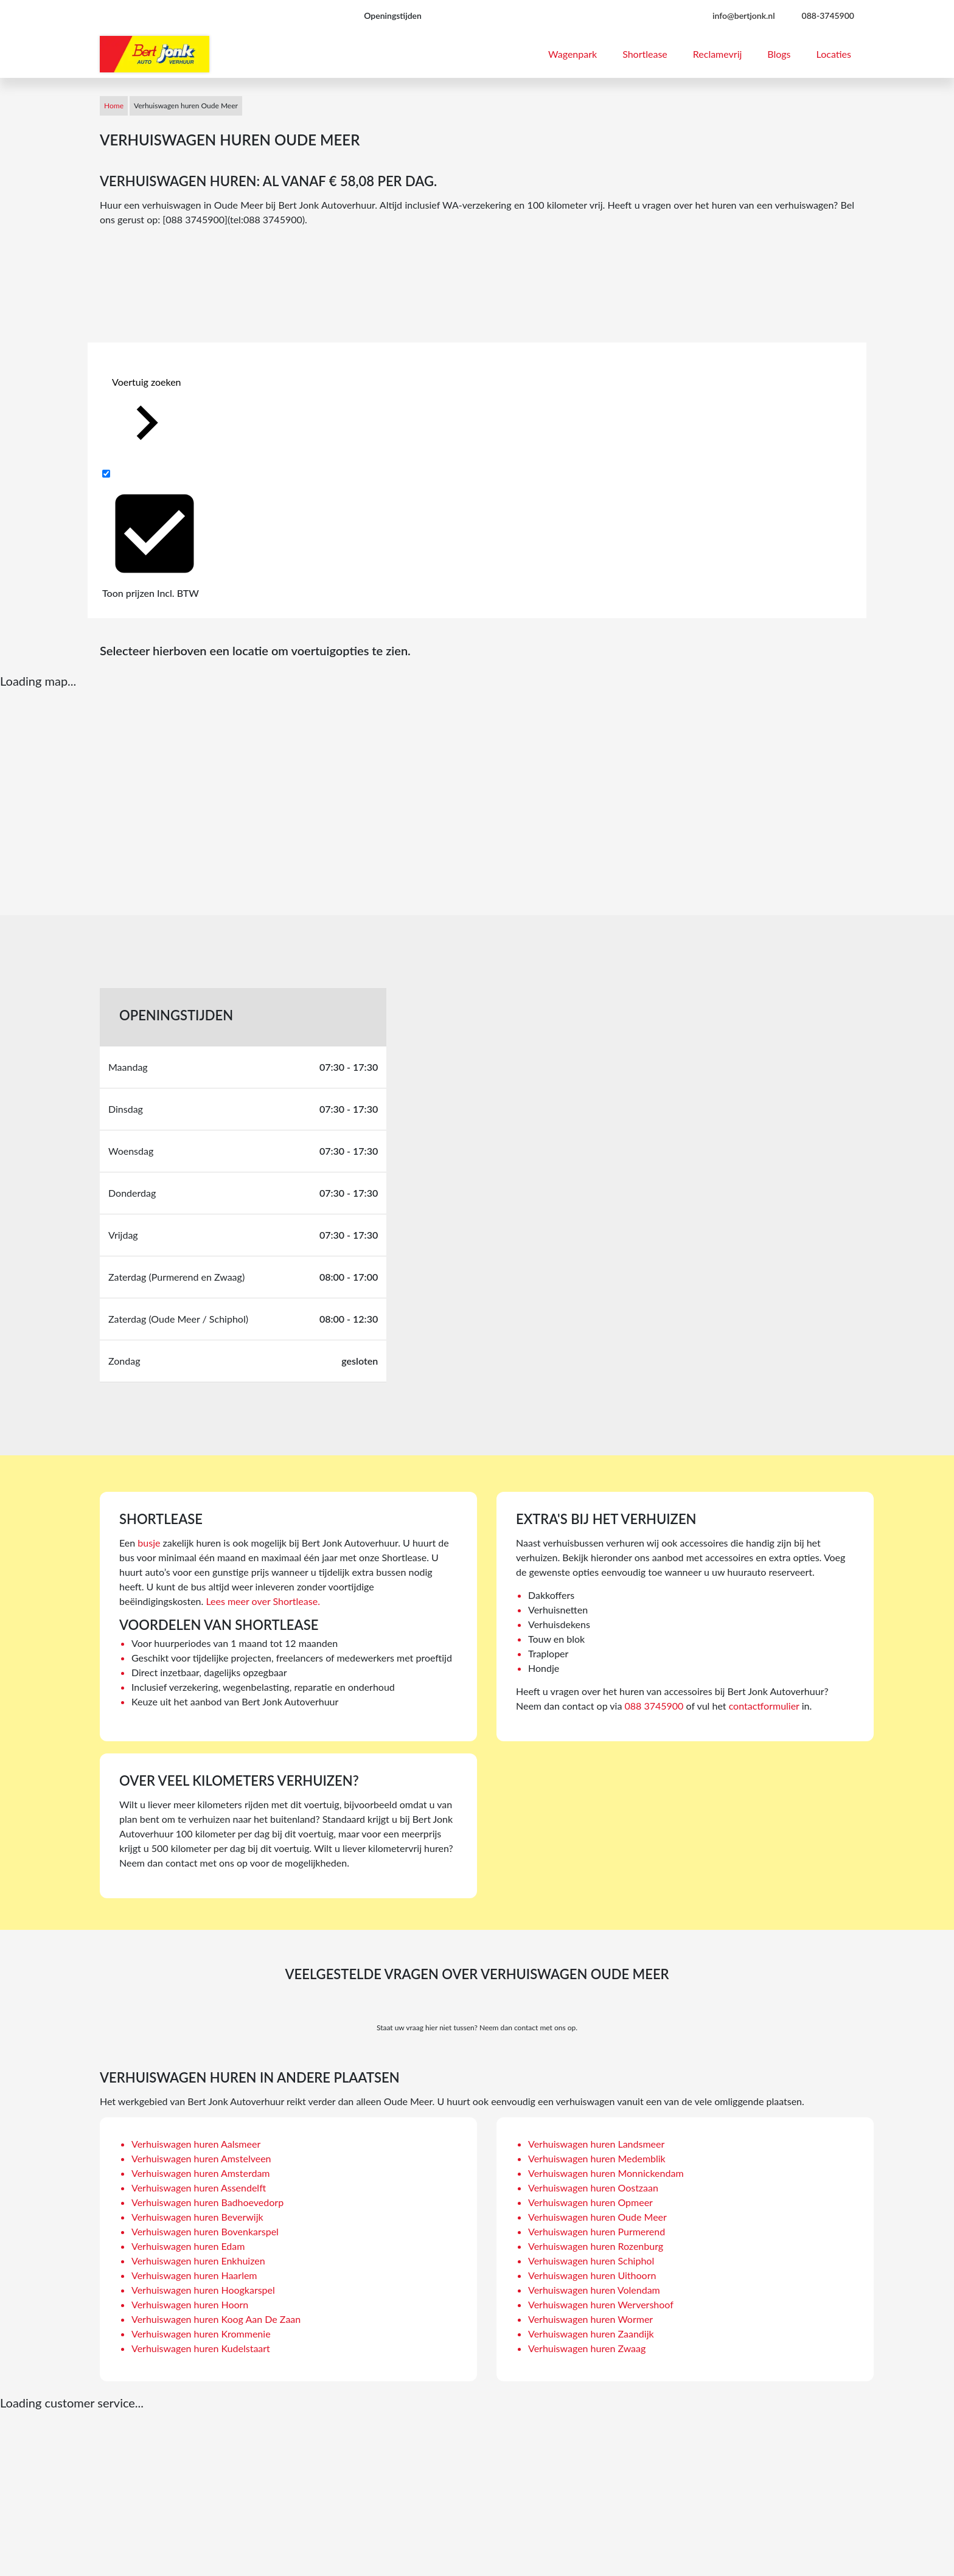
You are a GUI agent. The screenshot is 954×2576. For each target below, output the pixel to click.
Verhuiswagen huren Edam (188, 2246)
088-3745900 (828, 15)
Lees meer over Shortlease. (263, 1601)
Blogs (778, 54)
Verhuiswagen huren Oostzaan (593, 2187)
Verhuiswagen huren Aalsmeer (195, 2144)
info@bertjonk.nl (743, 15)
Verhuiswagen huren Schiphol (591, 2260)
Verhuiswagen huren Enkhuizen (198, 2260)
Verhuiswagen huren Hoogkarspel (203, 2290)
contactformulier (764, 1705)
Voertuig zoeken (146, 416)
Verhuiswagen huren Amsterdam (200, 2173)
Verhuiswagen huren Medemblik (597, 2158)
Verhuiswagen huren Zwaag (587, 2348)
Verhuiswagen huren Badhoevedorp (207, 2202)
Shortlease (644, 54)
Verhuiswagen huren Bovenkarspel (205, 2231)
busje (149, 1542)
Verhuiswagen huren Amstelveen (201, 2158)
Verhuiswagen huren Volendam (594, 2290)
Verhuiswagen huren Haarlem (194, 2275)
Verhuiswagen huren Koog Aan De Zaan (216, 2319)
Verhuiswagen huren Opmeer (590, 2202)
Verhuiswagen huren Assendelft (198, 2187)
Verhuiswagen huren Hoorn (189, 2304)
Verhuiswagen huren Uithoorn (592, 2275)
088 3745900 (654, 1705)
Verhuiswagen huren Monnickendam (606, 2173)
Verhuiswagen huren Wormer (590, 2319)
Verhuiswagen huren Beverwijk (197, 2217)
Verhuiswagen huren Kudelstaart (200, 2348)
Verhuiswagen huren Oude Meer (597, 2217)
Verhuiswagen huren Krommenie (201, 2333)
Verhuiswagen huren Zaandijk (591, 2333)
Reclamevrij (717, 54)
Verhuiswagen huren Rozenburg (595, 2246)
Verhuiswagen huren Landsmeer (596, 2144)
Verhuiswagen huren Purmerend (596, 2231)
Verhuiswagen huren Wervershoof (601, 2304)
